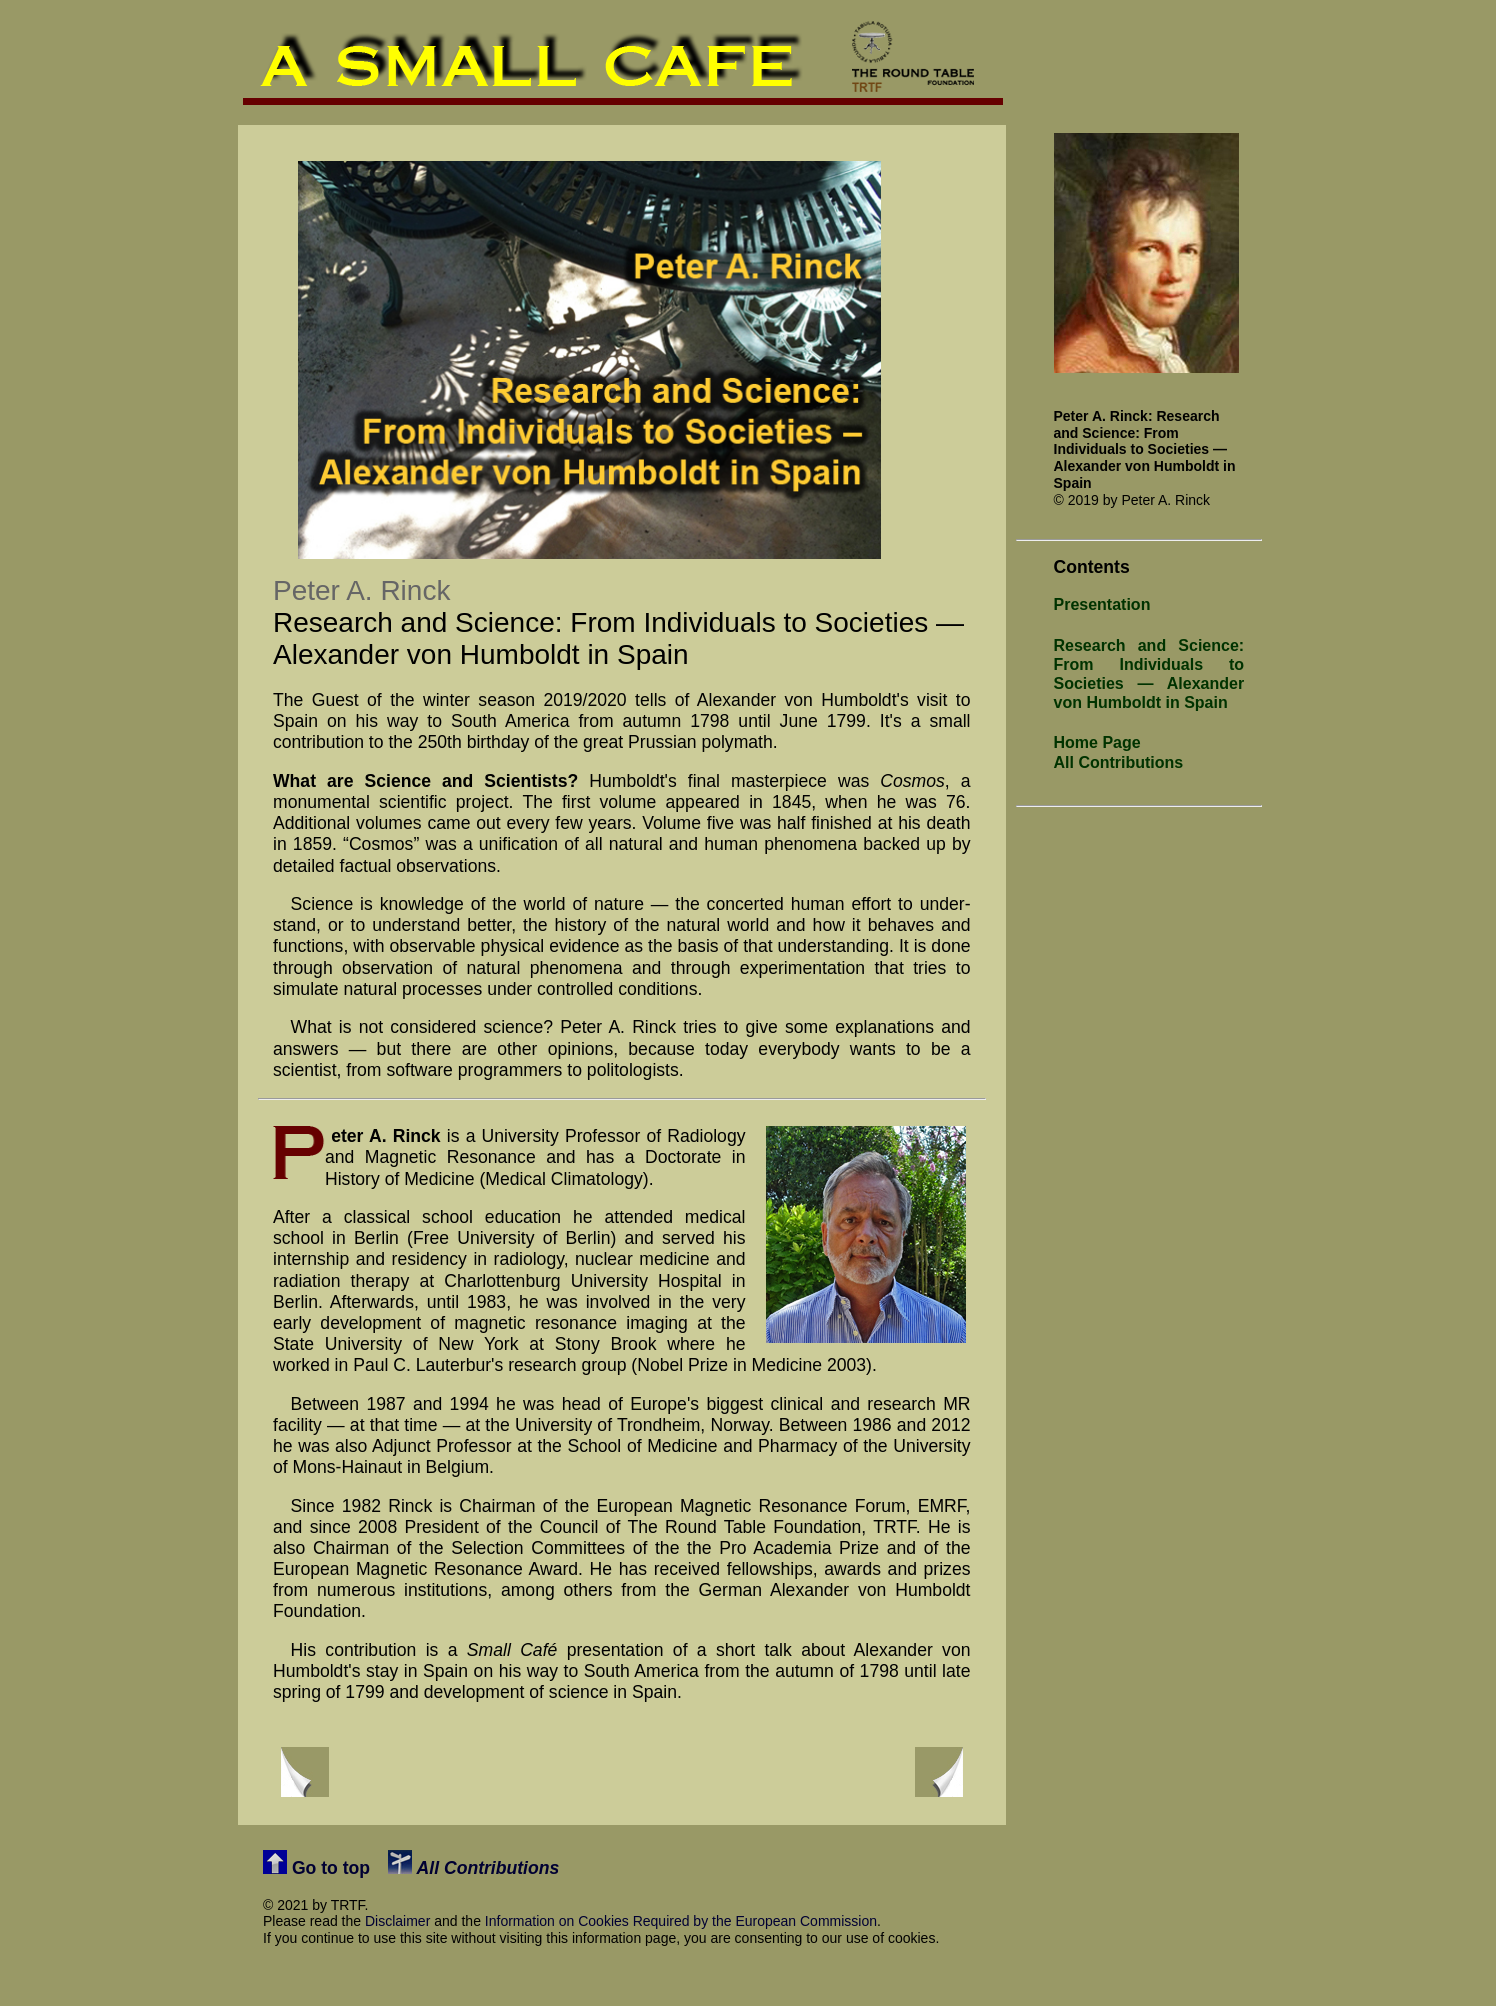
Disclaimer (397, 1921)
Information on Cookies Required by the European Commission (681, 1921)
